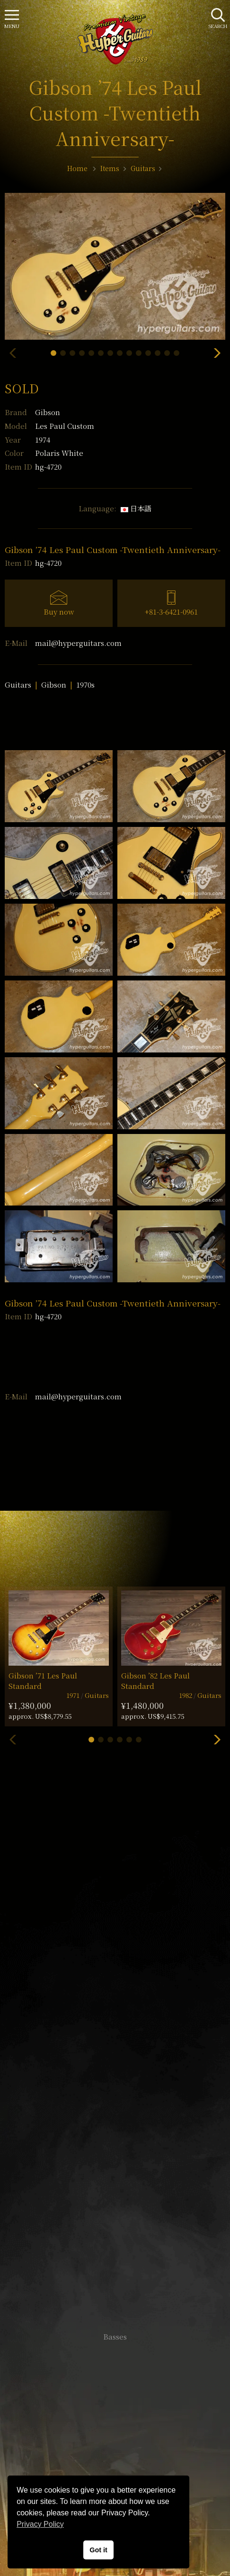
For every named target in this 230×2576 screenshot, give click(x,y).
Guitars (18, 684)
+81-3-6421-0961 (171, 612)
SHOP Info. (115, 2059)
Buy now (59, 612)
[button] (53, 353)
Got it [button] (98, 2550)
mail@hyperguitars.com (78, 643)
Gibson (47, 412)
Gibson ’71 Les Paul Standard (43, 1680)
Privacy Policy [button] (40, 2524)
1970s (85, 684)
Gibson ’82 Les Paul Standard (155, 1680)
